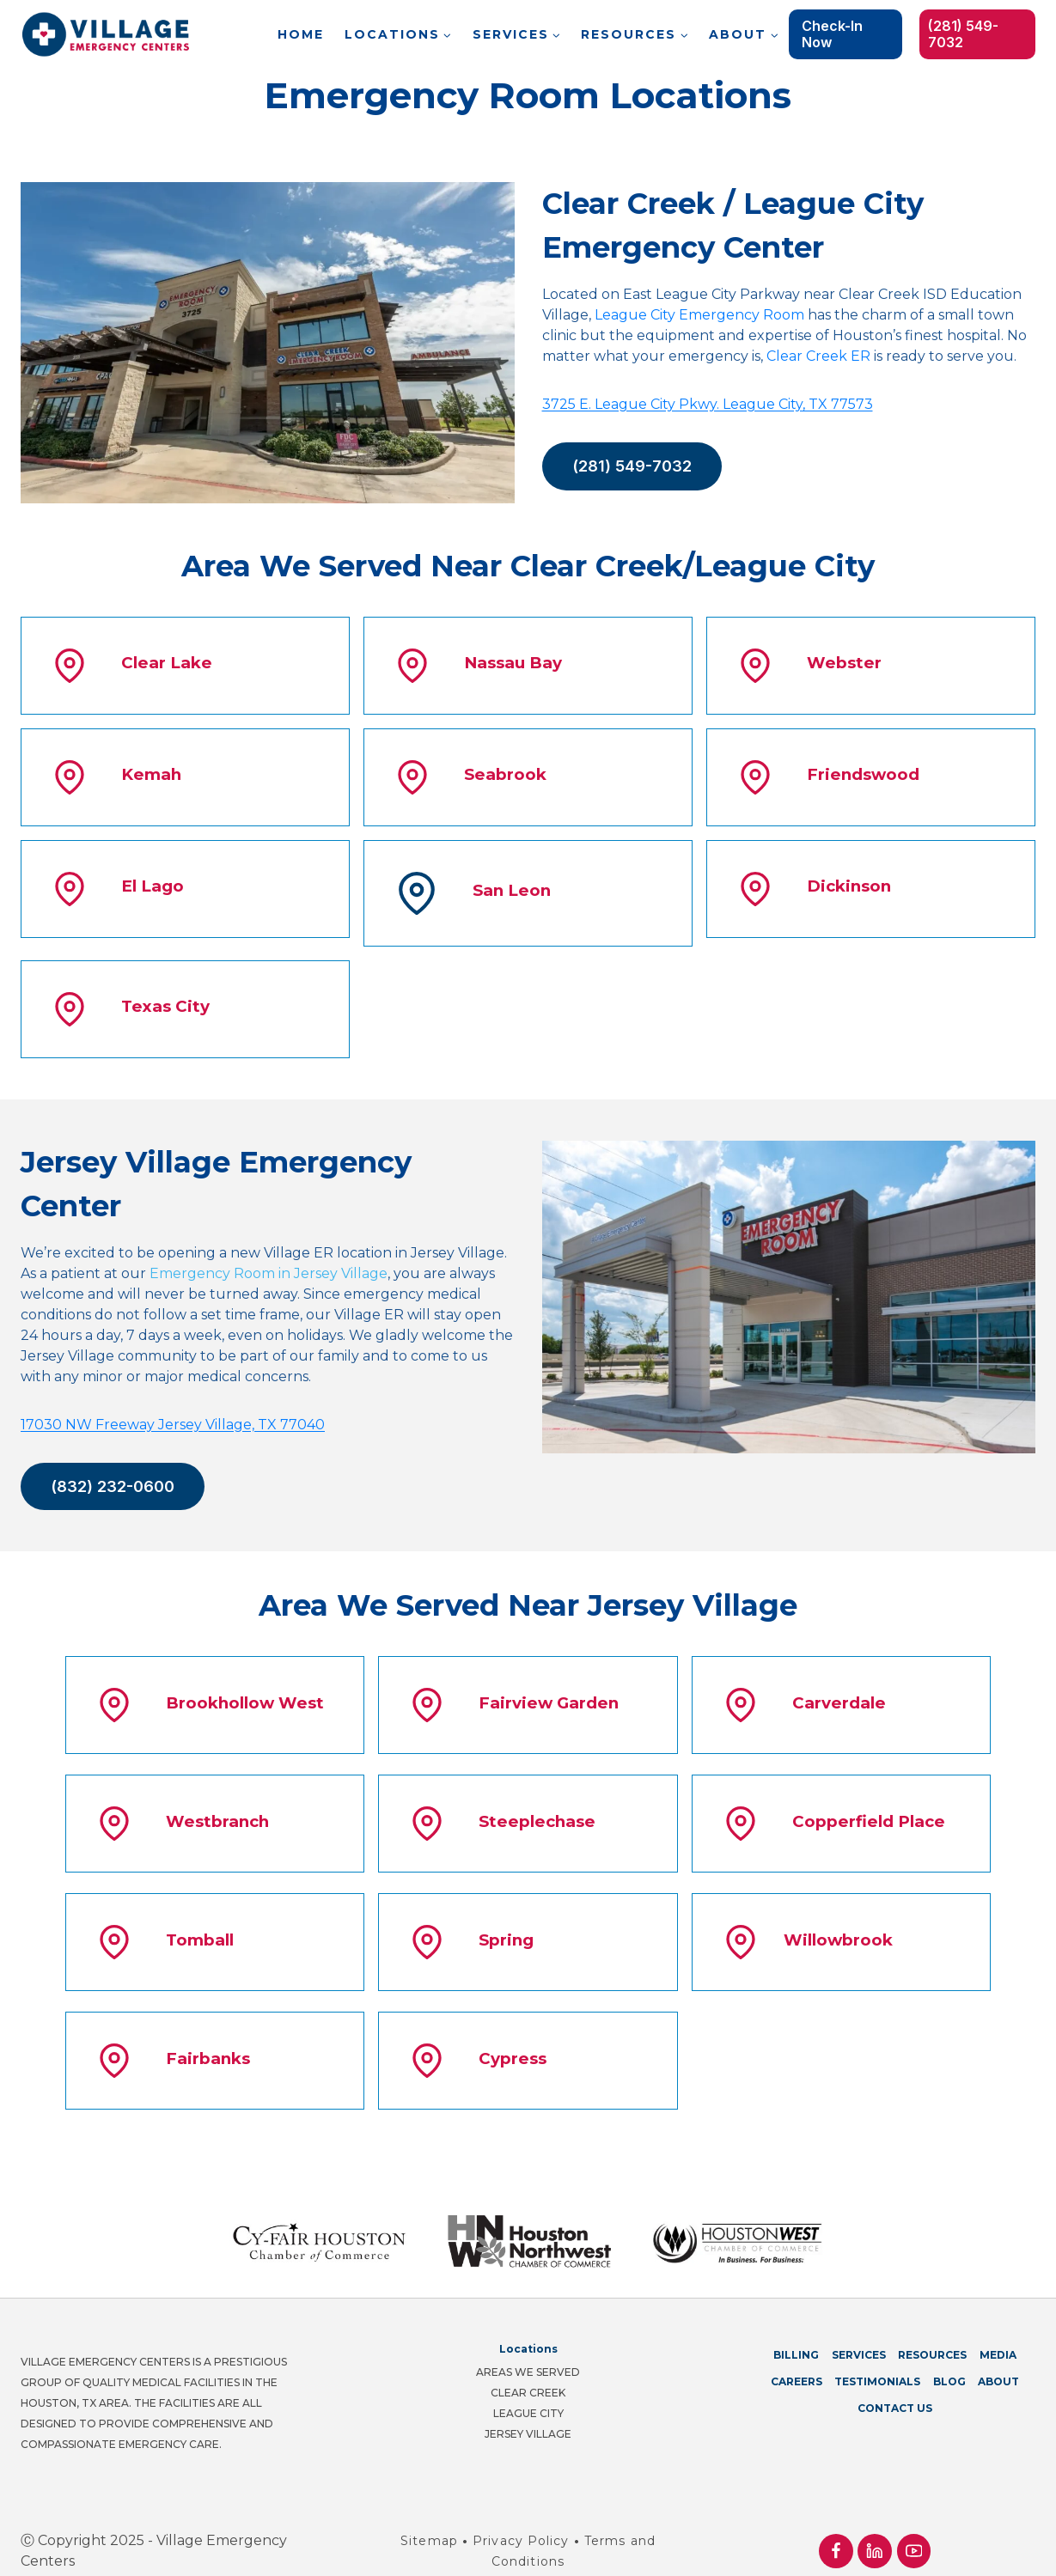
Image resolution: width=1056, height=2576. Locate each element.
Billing (796, 2336)
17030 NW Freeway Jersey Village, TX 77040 (173, 1424)
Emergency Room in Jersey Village (269, 1273)
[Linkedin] (874, 2532)
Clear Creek (528, 2374)
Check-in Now (832, 34)
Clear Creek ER (818, 356)
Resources (932, 2336)
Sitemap (429, 2522)
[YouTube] (914, 2532)
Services (859, 2336)
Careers (796, 2363)
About (998, 2363)
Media (998, 2336)
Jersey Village (528, 2415)
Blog (949, 2363)
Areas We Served (528, 2354)
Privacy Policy (521, 2522)
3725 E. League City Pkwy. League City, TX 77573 (707, 404)
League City (528, 2395)
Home (301, 34)
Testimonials (877, 2363)
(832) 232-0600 (112, 1486)
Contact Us (895, 2390)
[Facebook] (835, 2532)
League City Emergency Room (699, 315)
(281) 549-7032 (963, 34)
